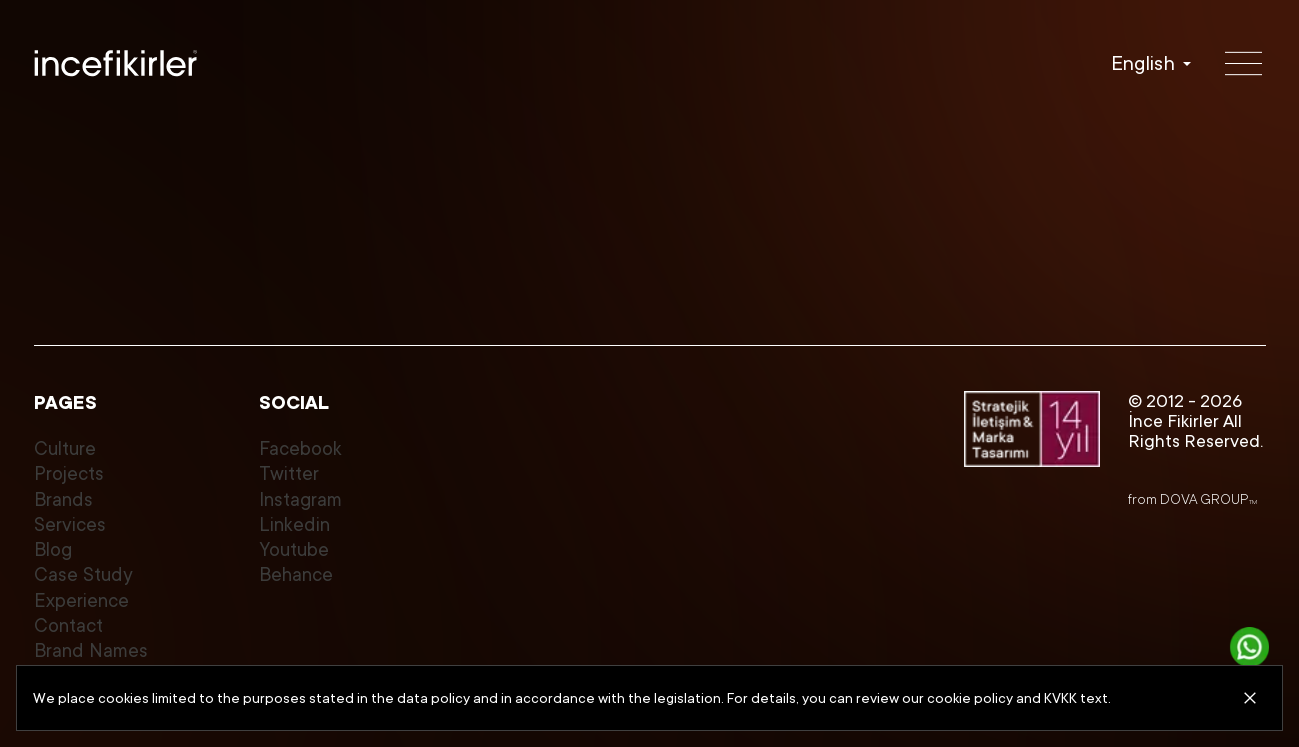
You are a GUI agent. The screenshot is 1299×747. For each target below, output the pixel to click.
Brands (63, 500)
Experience (81, 601)
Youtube (294, 550)
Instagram (300, 500)
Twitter (289, 474)
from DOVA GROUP (1192, 499)
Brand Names (91, 651)
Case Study (83, 575)
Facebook (300, 449)
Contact (68, 626)
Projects (69, 474)
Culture (65, 449)
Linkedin (294, 525)
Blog (53, 550)
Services (70, 525)
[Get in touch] (1250, 647)
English (1143, 63)
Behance (296, 575)
